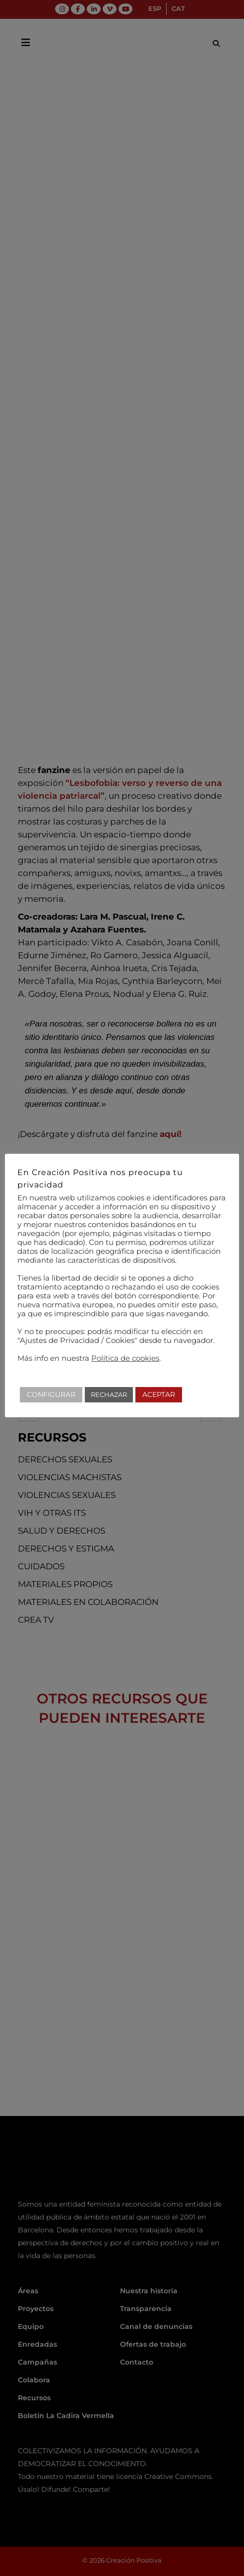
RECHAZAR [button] (109, 1394)
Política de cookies (125, 1358)
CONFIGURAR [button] (51, 1394)
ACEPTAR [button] (158, 1394)
